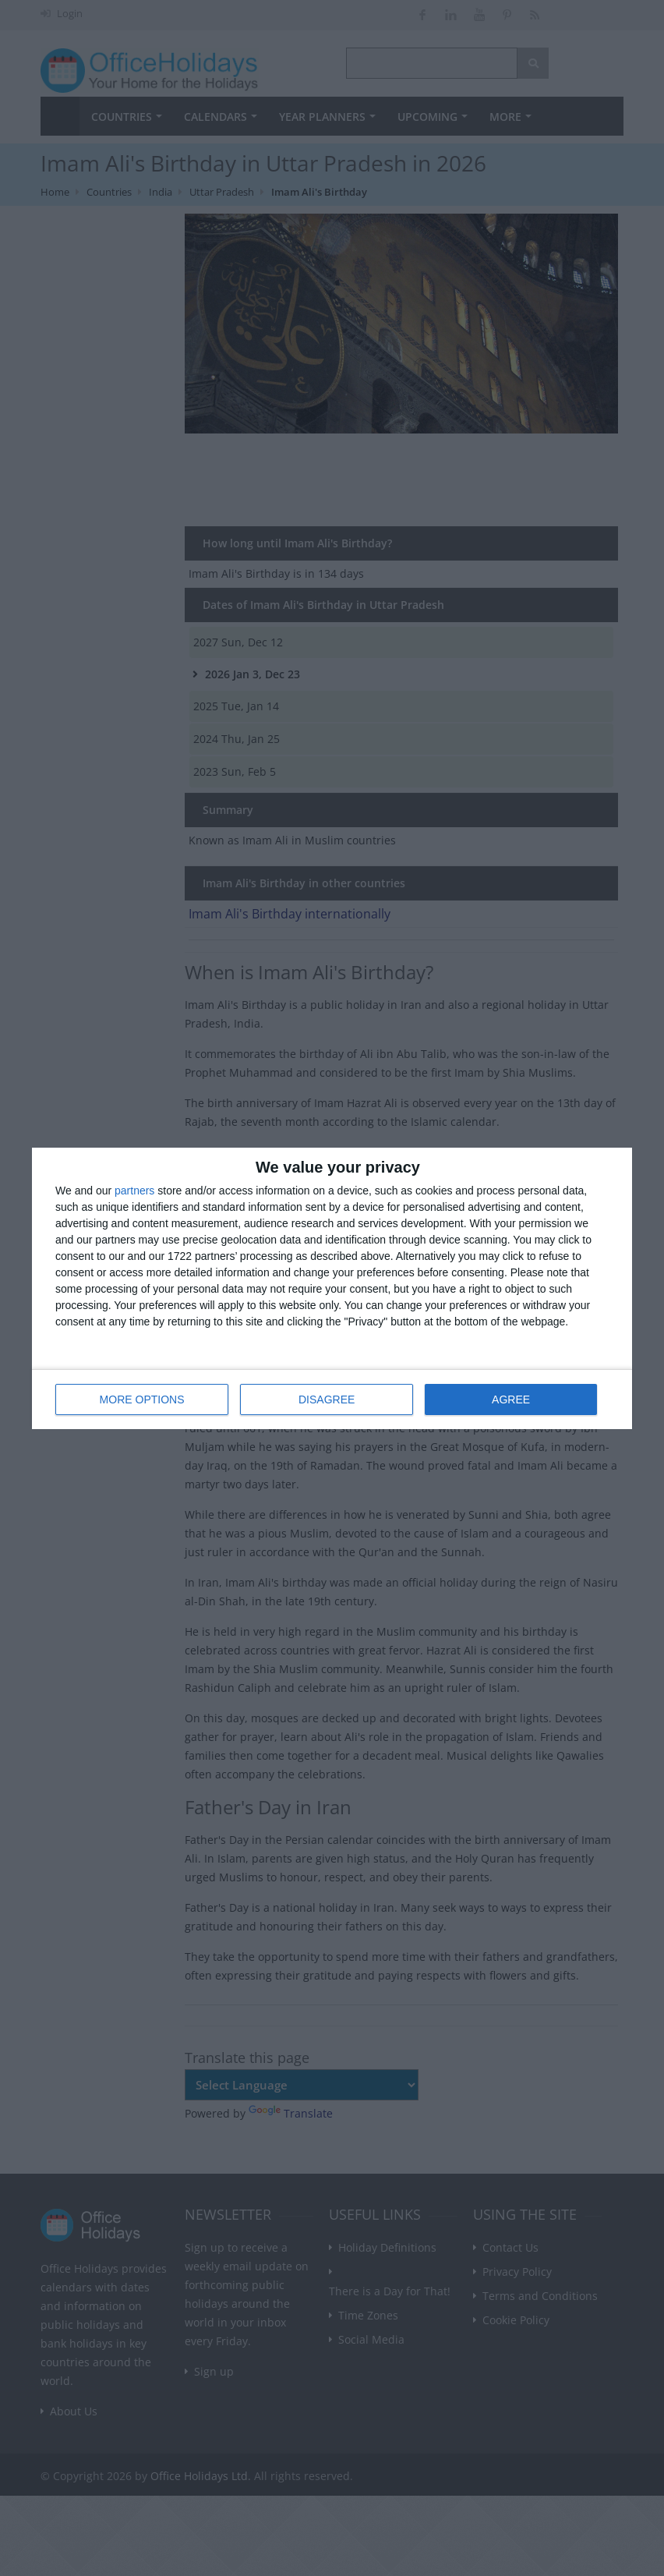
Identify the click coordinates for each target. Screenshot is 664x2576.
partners (134, 1190)
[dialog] (332, 1288)
